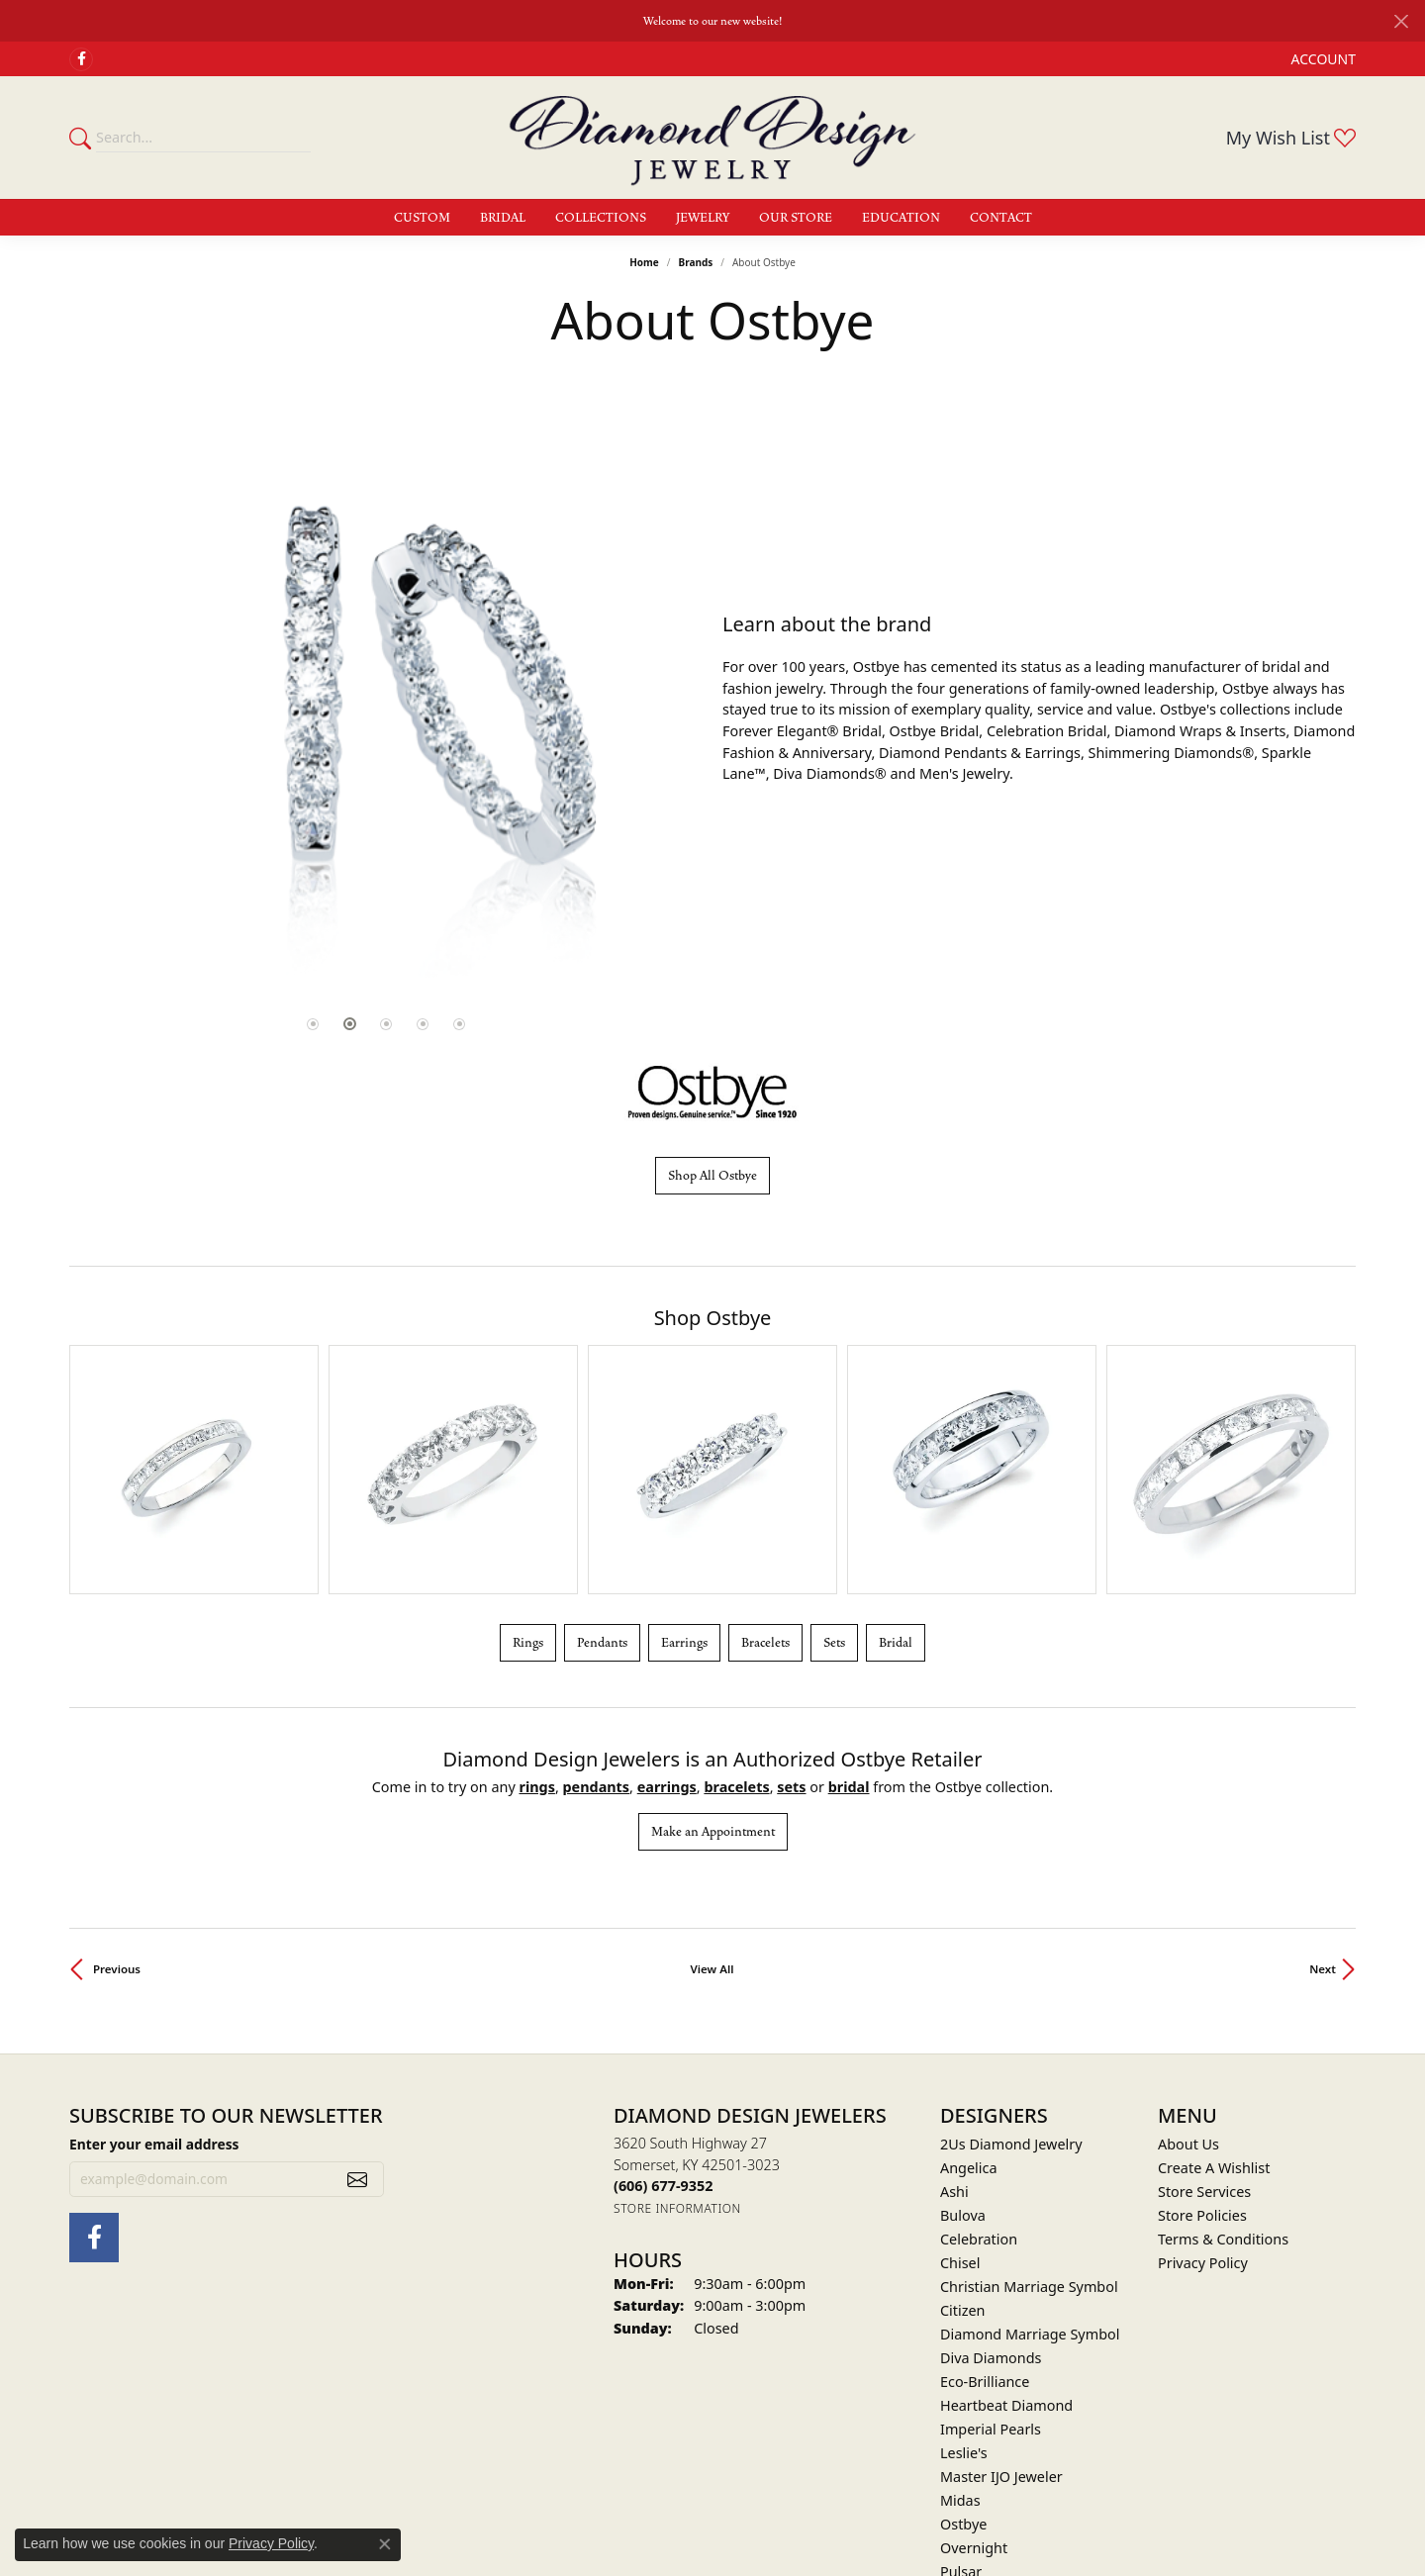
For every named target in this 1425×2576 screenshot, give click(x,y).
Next (1322, 1769)
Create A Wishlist (1214, 1967)
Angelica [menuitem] (968, 1967)
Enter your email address (154, 1943)
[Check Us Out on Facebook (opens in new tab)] (81, 59)
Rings (528, 1442)
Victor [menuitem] (959, 2490)
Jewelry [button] (702, 218)
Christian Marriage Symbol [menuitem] (1029, 2086)
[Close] (1400, 21)
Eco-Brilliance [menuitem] (984, 2181)
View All (712, 1769)
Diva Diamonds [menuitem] (990, 2157)
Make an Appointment (713, 1632)
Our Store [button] (795, 218)
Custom (422, 218)
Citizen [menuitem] (963, 2110)
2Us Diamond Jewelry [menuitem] (1011, 1944)
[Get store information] (677, 2008)
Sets (834, 1442)
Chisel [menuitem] (960, 2062)
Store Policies (1202, 2015)
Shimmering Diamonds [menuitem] (1017, 2419)
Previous (117, 1769)
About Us (1188, 1944)
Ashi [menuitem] (954, 1991)
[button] (1321, 59)
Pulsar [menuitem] (961, 2371)
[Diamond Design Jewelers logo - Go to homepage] (712, 137)
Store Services (1204, 1991)
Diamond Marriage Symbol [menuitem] (1029, 2134)
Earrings (684, 1442)
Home (644, 262)
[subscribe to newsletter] (357, 1978)
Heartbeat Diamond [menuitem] (1006, 2205)
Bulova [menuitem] (963, 2015)
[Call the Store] (663, 1985)
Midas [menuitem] (960, 2300)
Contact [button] (1001, 218)
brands (695, 262)
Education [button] (901, 218)
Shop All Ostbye (712, 1176)
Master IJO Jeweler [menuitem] (1001, 2276)
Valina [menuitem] (960, 2466)
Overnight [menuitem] (973, 2347)
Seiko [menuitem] (958, 2395)
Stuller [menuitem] (961, 2442)
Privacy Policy (1203, 2062)
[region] (386, 698)
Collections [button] (600, 218)
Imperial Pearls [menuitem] (990, 2229)
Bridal (895, 1442)
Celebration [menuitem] (978, 2039)
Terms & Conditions (1223, 2039)
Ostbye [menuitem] (963, 2324)
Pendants (602, 1442)
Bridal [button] (502, 218)
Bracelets (765, 1442)
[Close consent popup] (385, 2544)
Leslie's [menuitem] (964, 2252)
